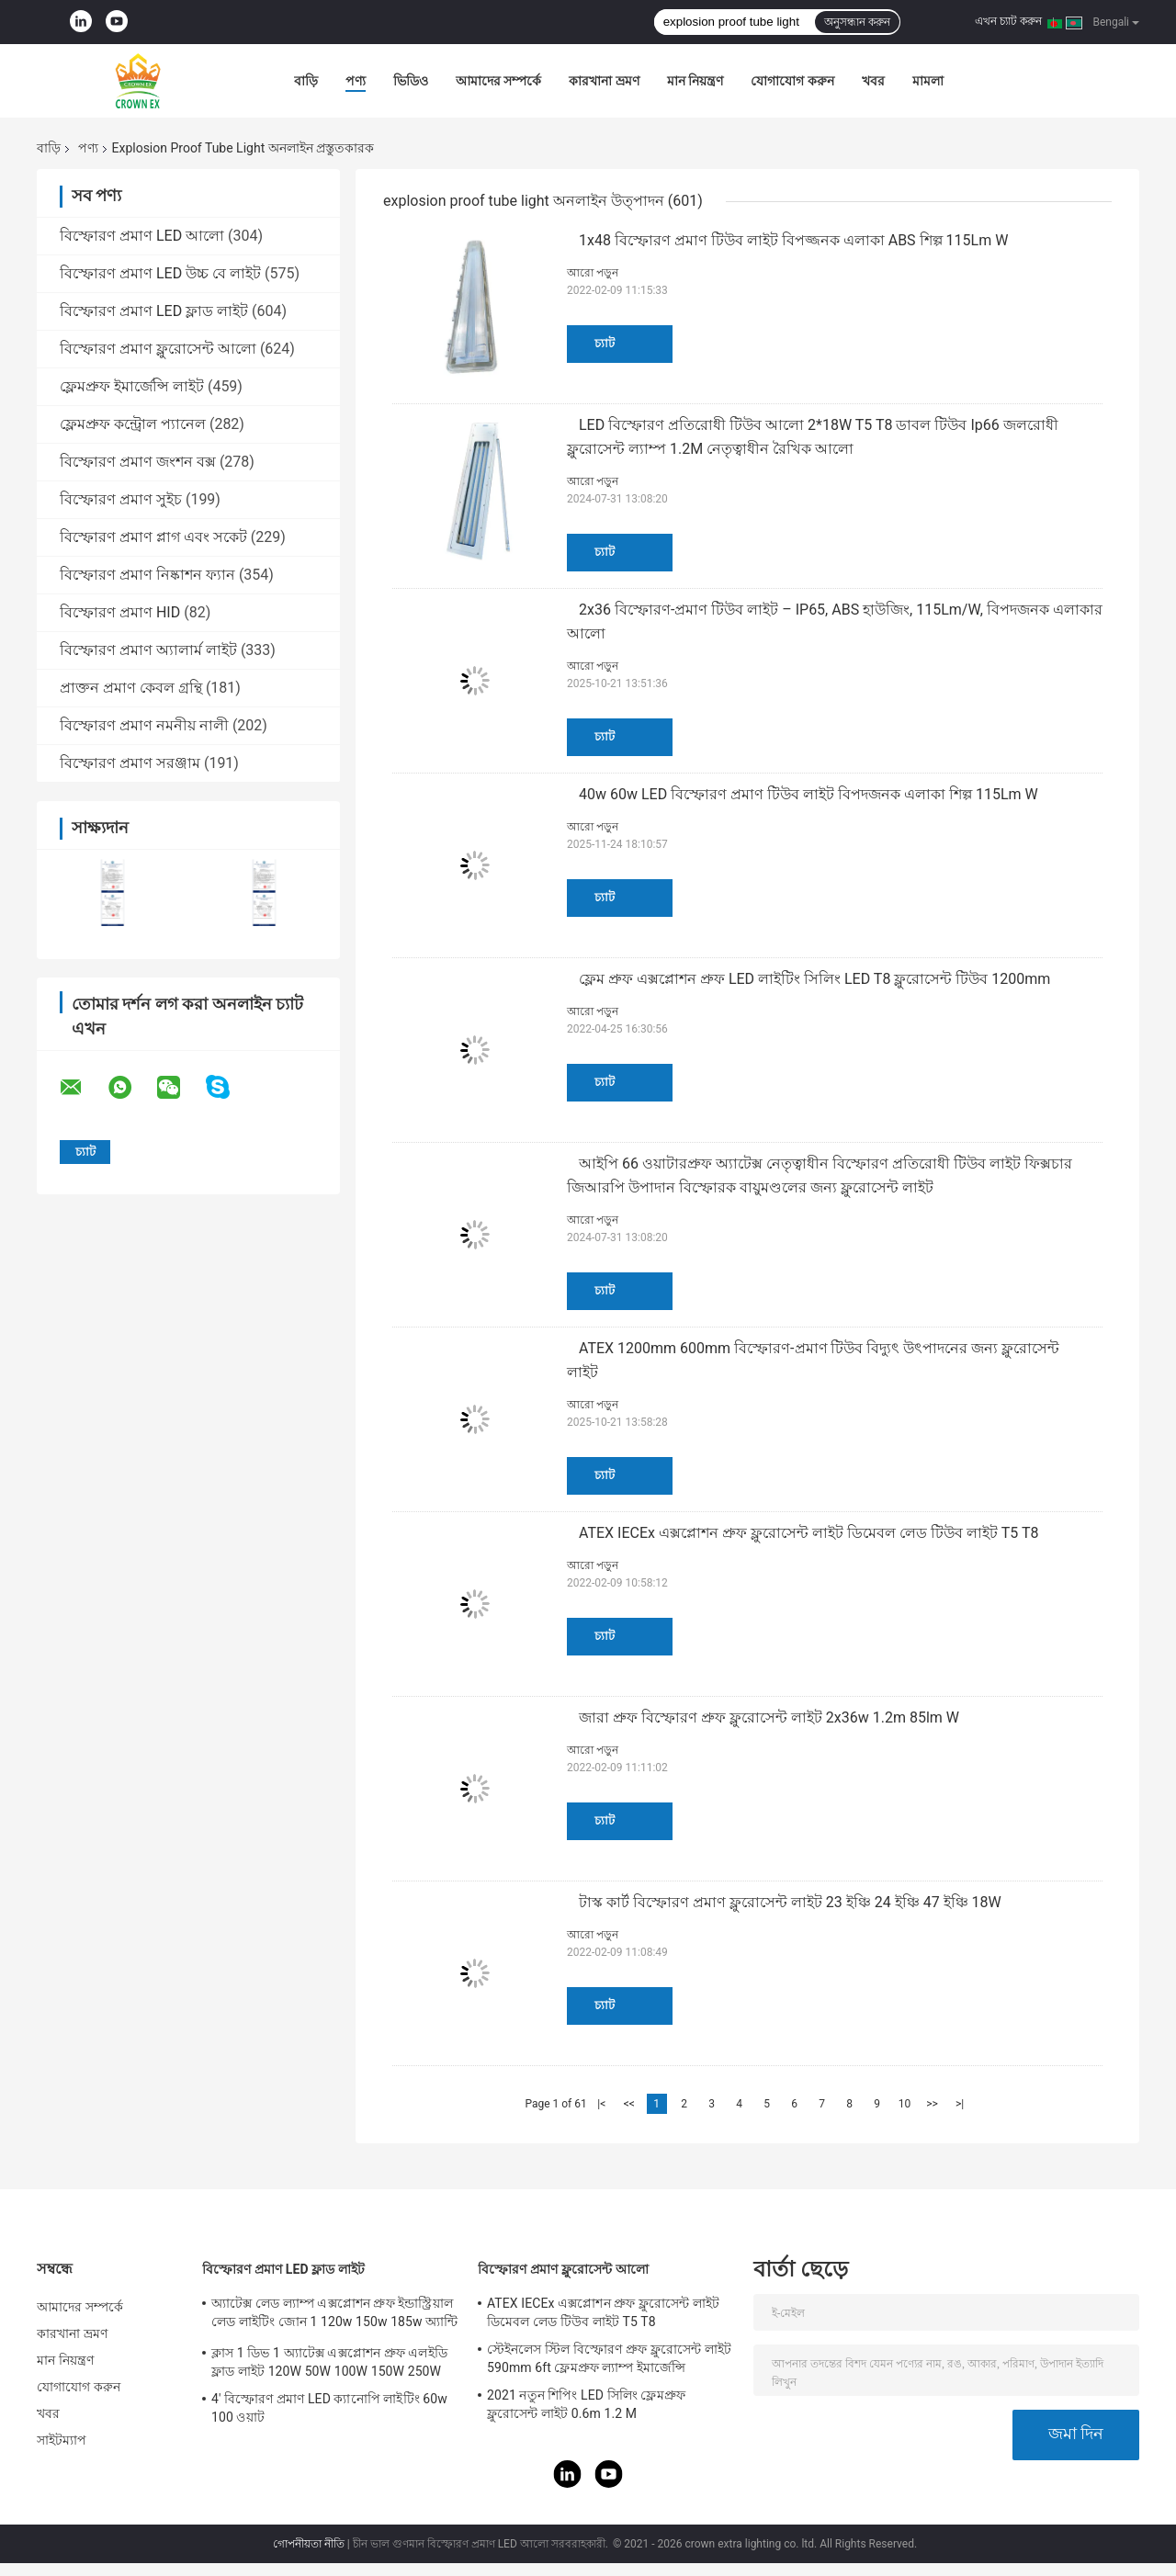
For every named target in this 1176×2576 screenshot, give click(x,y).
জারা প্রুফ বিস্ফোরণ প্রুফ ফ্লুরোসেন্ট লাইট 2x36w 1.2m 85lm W (769, 1717)
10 (905, 2103)
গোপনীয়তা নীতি (309, 2543)
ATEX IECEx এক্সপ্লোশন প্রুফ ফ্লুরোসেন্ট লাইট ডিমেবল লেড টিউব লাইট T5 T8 (808, 1533)
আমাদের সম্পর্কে (498, 80)
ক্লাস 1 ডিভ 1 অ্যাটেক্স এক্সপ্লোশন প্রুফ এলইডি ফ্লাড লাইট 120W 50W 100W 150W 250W (329, 2361)
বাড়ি (306, 80)
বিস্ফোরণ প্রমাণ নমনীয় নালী (144, 725)
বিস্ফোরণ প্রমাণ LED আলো (142, 235)
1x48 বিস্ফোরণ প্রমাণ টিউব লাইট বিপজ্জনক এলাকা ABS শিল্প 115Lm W (793, 240)
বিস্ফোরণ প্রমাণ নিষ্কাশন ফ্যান (147, 574)
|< (601, 2103)
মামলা (928, 80)
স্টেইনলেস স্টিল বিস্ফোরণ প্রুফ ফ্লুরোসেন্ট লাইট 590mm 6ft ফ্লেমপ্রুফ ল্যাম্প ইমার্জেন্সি (609, 2358)
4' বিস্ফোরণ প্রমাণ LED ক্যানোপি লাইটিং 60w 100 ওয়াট (329, 2407)
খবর (873, 80)
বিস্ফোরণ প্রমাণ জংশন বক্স (138, 461)
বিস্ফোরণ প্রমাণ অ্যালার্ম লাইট (148, 650)
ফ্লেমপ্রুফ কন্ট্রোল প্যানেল (133, 424)
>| (960, 2103)
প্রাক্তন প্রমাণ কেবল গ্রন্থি (131, 687)
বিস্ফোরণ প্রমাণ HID (120, 612)
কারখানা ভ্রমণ (604, 80)
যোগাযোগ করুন (792, 80)
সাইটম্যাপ (62, 2440)
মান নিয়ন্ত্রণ (695, 80)
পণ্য (355, 80)
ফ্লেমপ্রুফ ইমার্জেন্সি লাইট (132, 386)
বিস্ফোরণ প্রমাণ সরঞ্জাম (130, 763)
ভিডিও (410, 80)
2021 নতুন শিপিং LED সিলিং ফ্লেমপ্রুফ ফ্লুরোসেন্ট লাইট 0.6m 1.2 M (586, 2404)
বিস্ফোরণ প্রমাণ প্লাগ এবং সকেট (153, 537)
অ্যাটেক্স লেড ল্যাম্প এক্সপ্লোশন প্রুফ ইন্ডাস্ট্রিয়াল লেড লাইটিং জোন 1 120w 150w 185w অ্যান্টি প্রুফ (334, 2315)
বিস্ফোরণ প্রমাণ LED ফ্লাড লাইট (154, 311)
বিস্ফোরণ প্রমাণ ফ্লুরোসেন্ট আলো (158, 348)
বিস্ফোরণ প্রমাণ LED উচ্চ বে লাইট (160, 273)
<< (629, 2103)
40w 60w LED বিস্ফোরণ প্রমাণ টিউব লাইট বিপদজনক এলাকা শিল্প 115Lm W (808, 794)
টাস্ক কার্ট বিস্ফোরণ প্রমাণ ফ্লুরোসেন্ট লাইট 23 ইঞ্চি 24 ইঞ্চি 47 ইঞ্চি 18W (790, 1902)
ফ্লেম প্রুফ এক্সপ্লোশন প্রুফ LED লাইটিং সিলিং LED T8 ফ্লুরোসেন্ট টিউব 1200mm (814, 979)
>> (932, 2103)
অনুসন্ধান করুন (857, 22)
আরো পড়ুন (592, 272)
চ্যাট (604, 343)
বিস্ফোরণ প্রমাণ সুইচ (121, 499)
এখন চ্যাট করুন (1008, 21)
